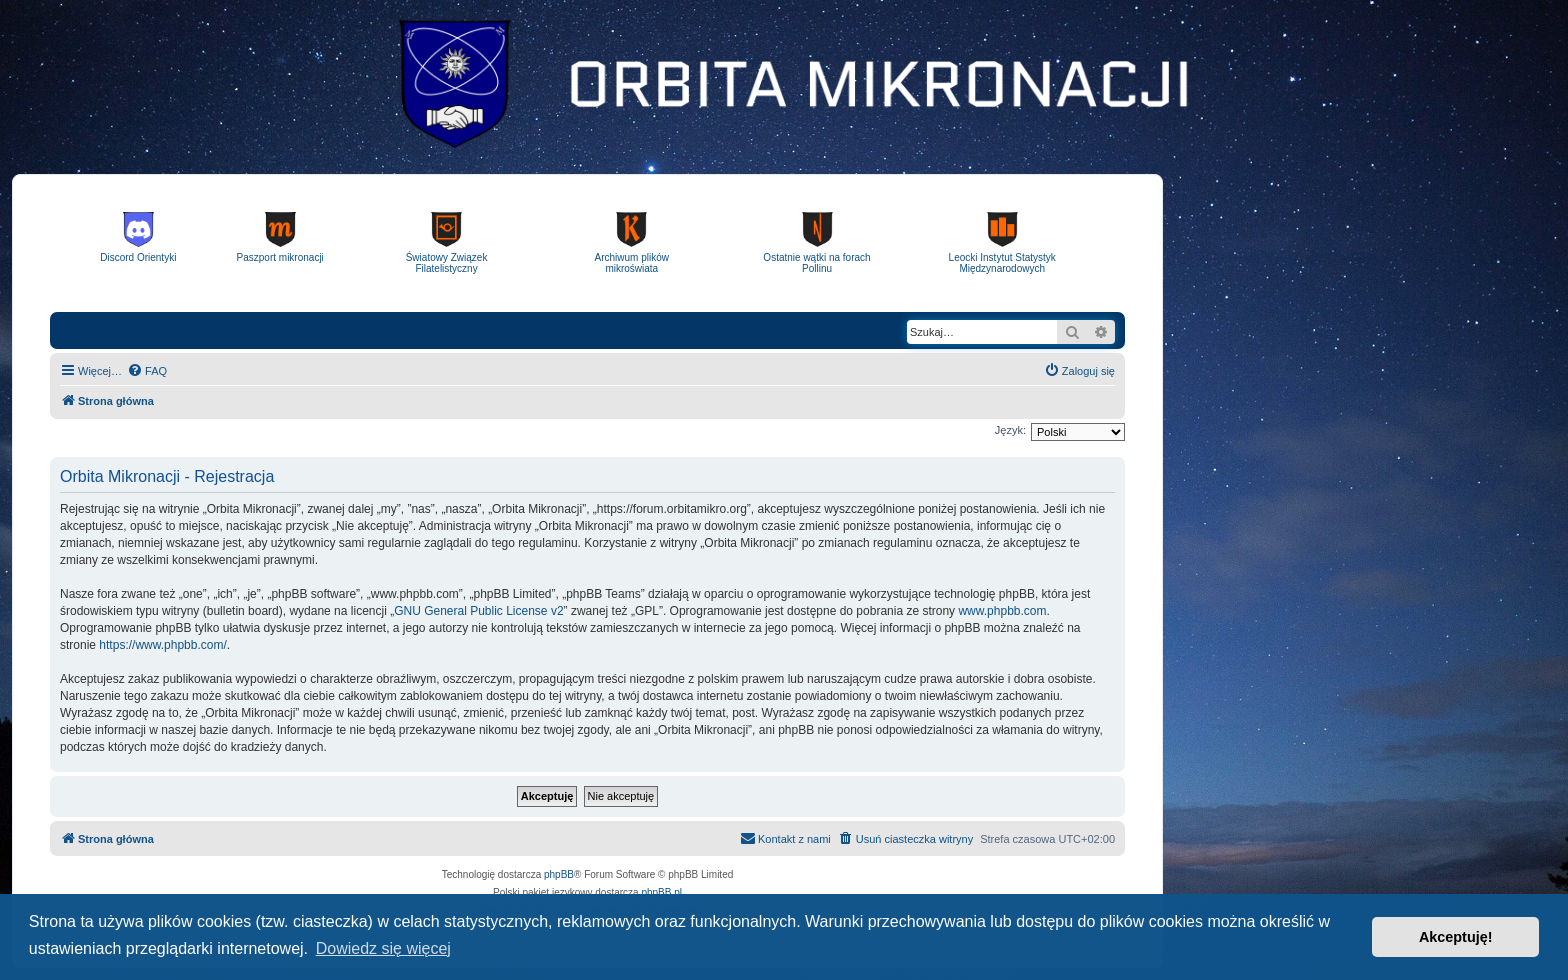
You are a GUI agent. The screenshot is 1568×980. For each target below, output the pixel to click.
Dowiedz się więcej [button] (383, 948)
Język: (1010, 430)
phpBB (559, 874)
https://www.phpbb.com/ (162, 645)
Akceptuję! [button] (1456, 937)
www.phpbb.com (1002, 611)
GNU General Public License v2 (478, 611)
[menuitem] (147, 371)
